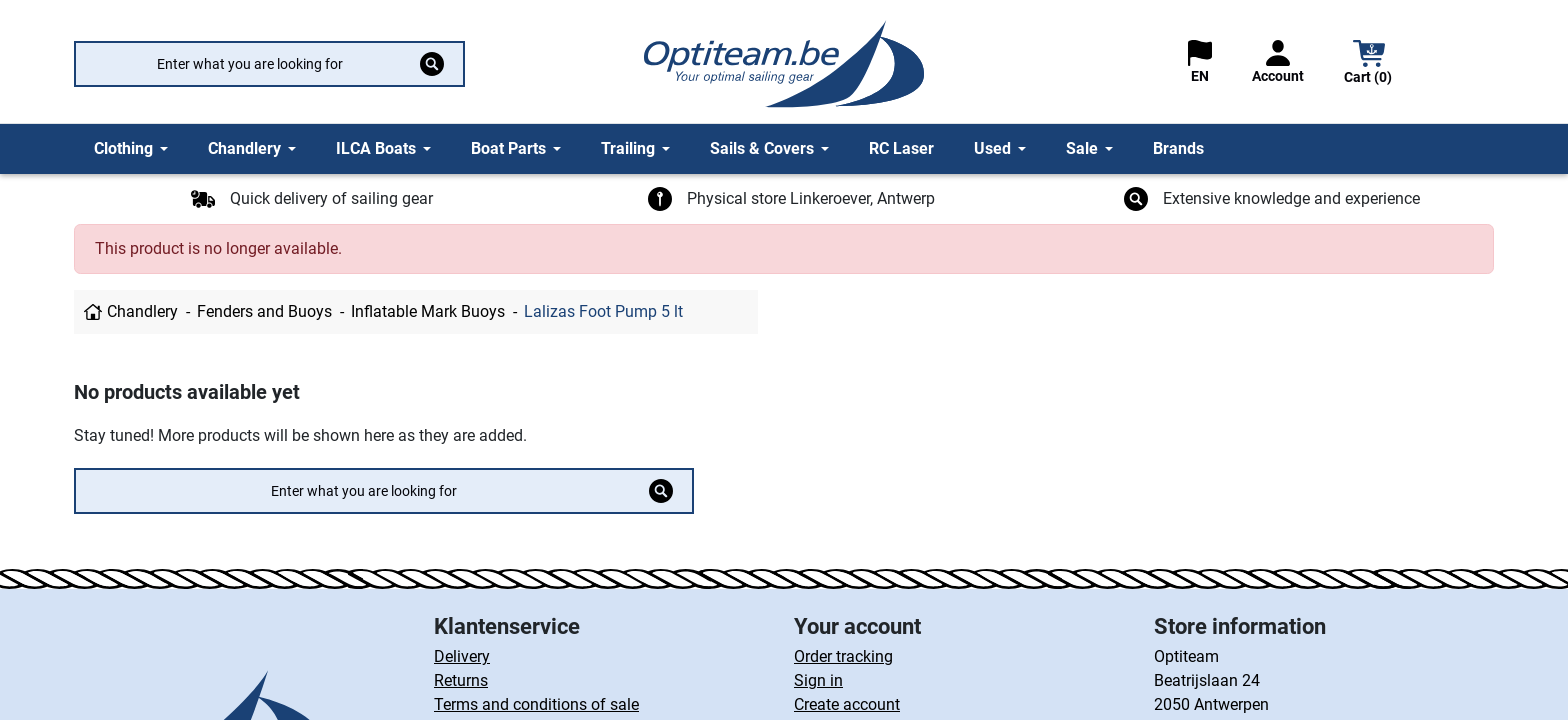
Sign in (818, 680)
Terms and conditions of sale (536, 704)
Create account (847, 704)
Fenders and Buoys (264, 311)
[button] (1369, 64)
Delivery (462, 656)
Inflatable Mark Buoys (428, 311)
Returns (461, 680)
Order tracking (843, 656)
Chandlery (142, 311)
